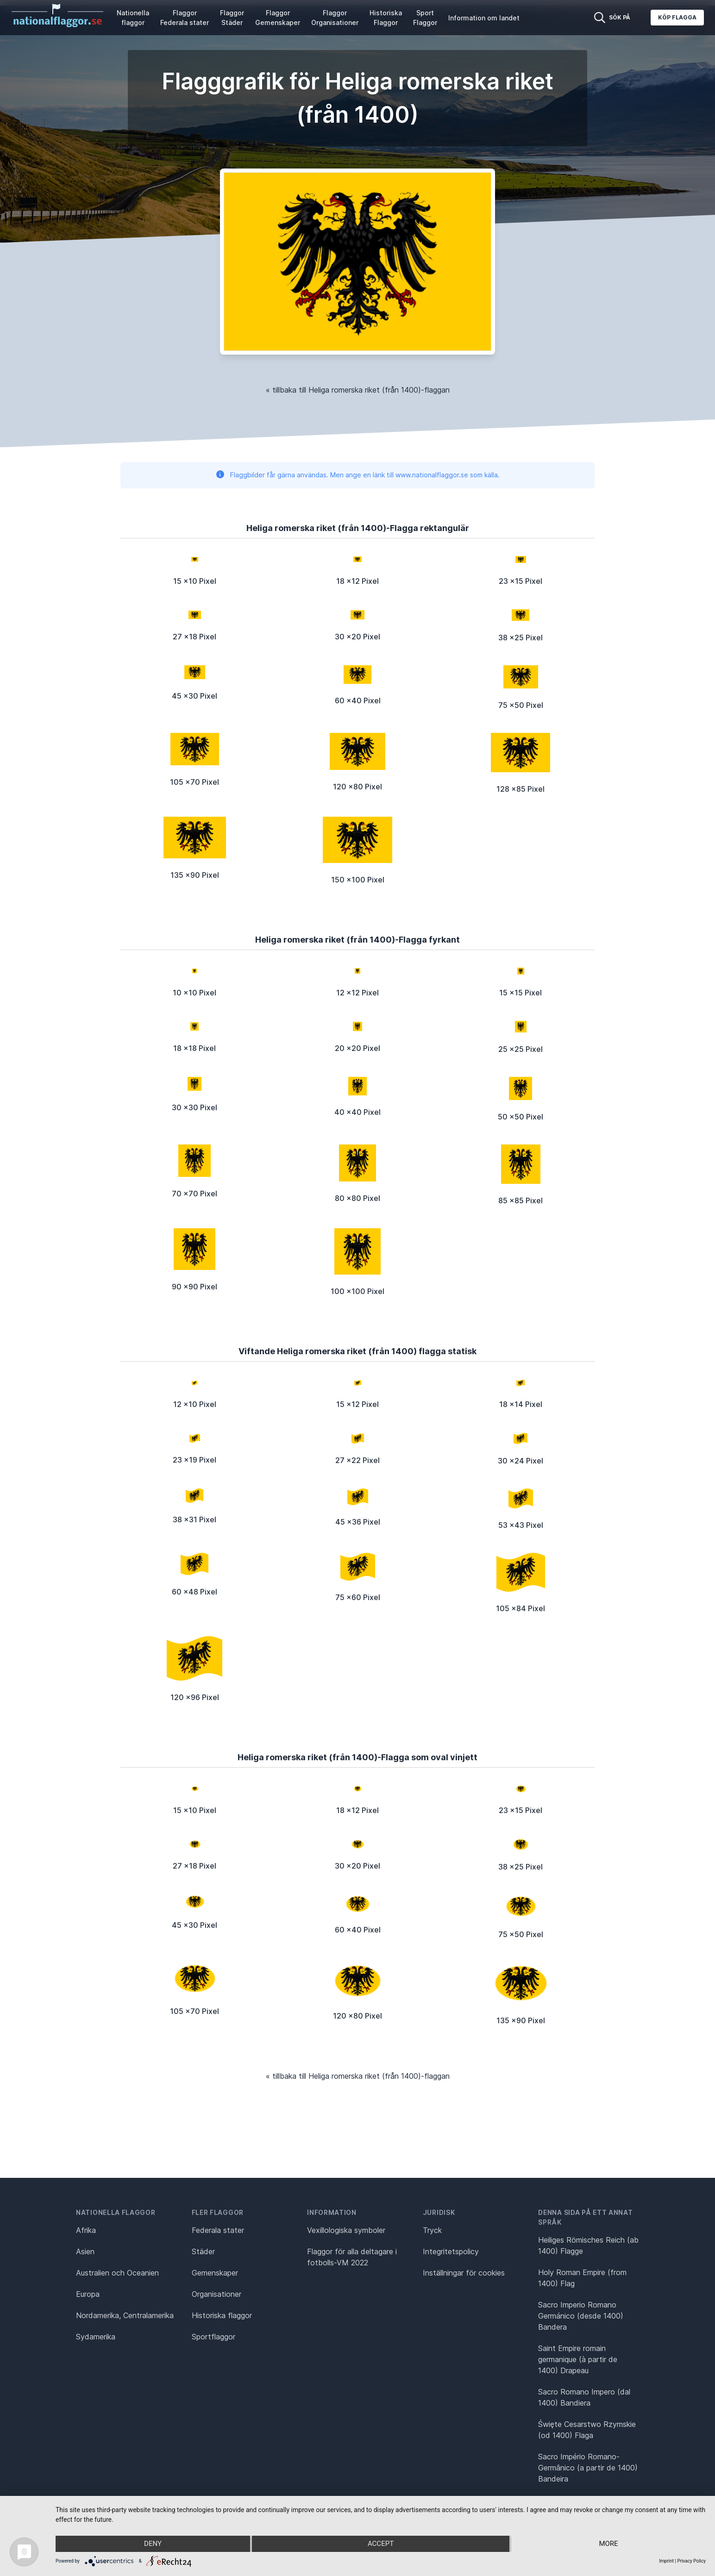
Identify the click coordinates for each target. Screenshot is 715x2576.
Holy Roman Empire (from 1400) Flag (582, 2278)
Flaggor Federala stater (184, 17)
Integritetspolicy (451, 2251)
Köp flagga (677, 17)
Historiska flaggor (222, 2315)
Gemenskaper (215, 2272)
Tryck (432, 2230)
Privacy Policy (691, 2560)
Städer (203, 2251)
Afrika (86, 2230)
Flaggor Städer (232, 17)
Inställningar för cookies (464, 2272)
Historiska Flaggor (386, 17)
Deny (152, 2544)
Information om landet (484, 18)
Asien (85, 2251)
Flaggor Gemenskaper (277, 17)
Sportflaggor (213, 2336)
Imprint (666, 2560)
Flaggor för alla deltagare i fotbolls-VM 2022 (352, 2257)
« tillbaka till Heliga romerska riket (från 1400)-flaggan (358, 389)
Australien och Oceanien (117, 2272)
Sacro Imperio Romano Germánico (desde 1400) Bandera (580, 2316)
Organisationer (216, 2294)
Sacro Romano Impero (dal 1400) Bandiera (584, 2397)
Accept (381, 2544)
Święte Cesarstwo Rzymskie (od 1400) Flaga (587, 2430)
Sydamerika (95, 2336)
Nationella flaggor (133, 17)
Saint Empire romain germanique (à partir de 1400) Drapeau (577, 2359)
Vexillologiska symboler (346, 2230)
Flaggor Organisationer (334, 17)
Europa (88, 2294)
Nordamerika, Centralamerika (125, 2315)
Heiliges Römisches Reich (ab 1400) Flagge (588, 2245)
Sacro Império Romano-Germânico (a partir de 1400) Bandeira (588, 2467)
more (608, 2544)
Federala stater (218, 2230)
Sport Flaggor (425, 17)
